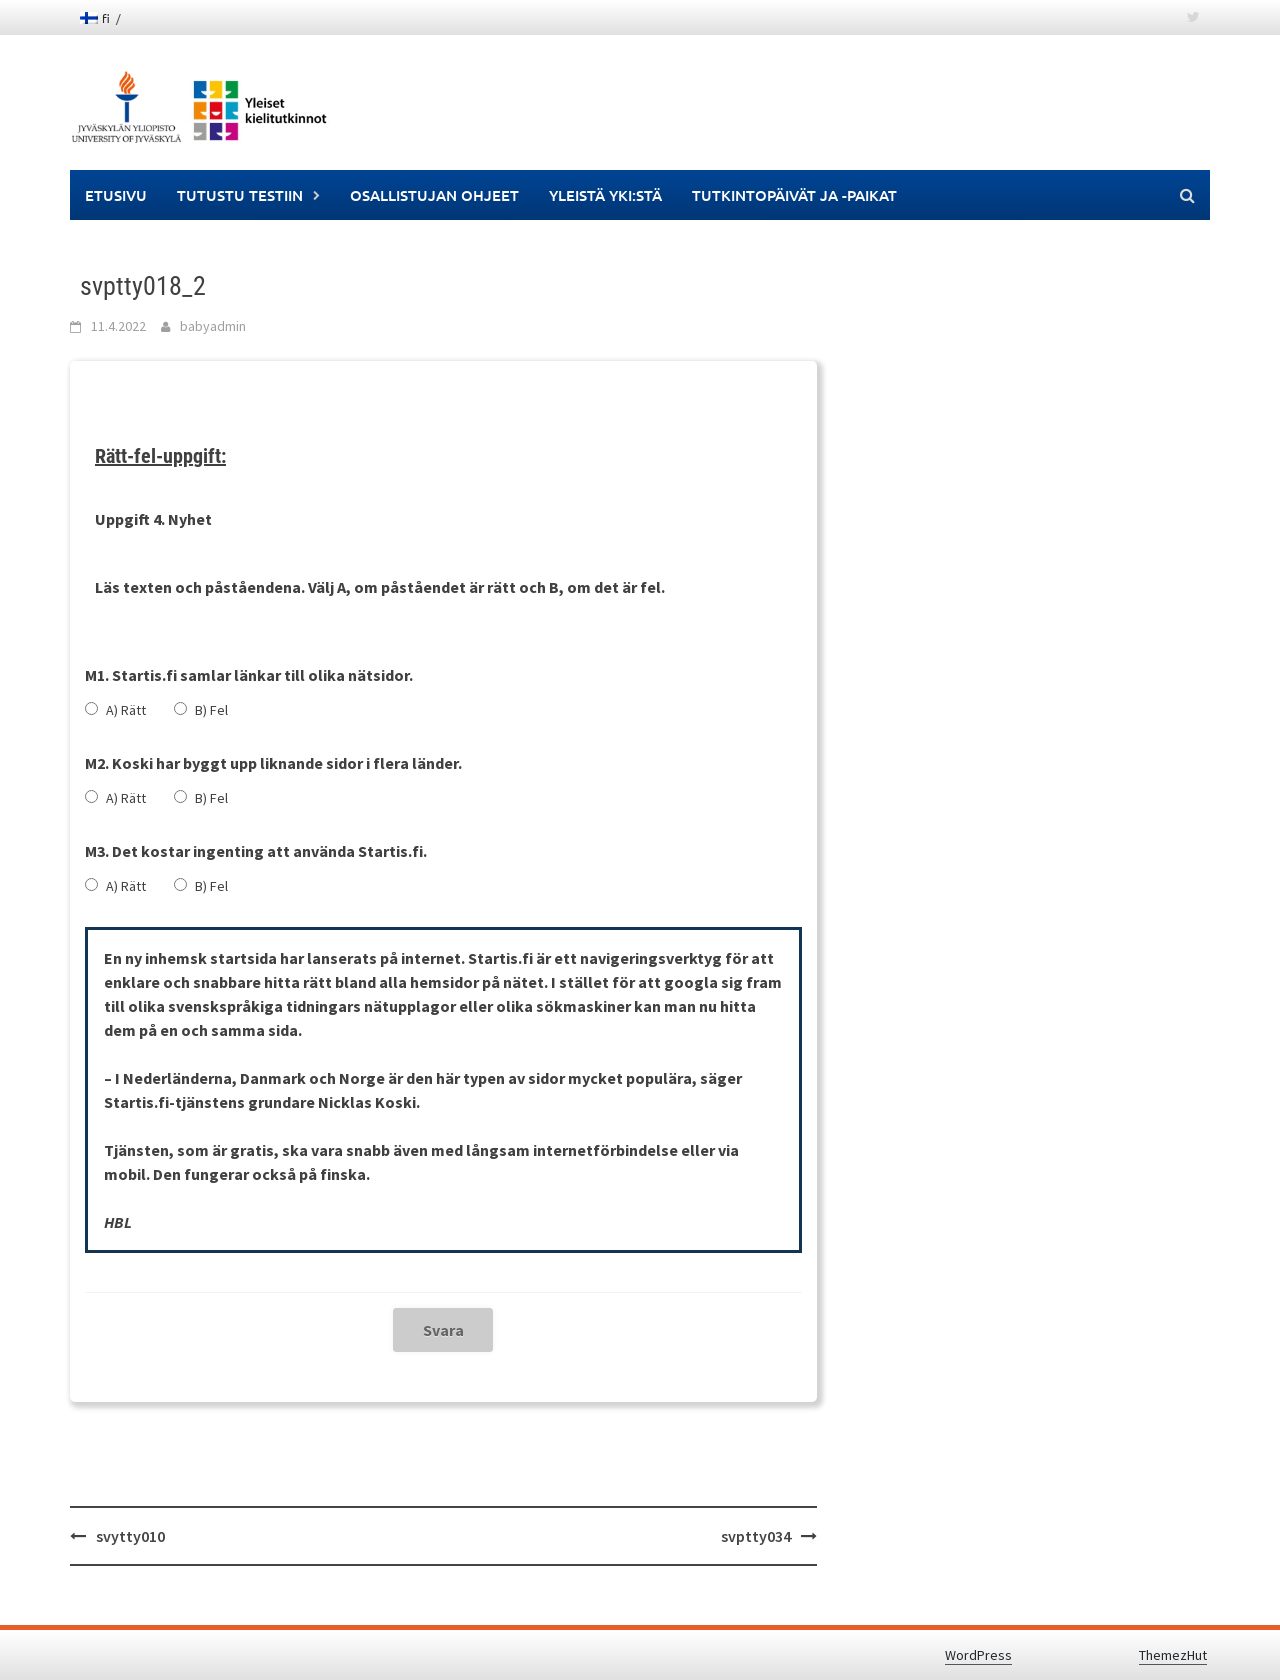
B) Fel (211, 710)
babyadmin (213, 326)
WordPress (978, 1655)
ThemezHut (1173, 1655)
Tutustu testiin (240, 195)
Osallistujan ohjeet (434, 195)
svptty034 (756, 1536)
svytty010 (130, 1536)
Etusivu (116, 195)
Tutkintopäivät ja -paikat (794, 195)
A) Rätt (126, 710)
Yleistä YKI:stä (605, 195)
